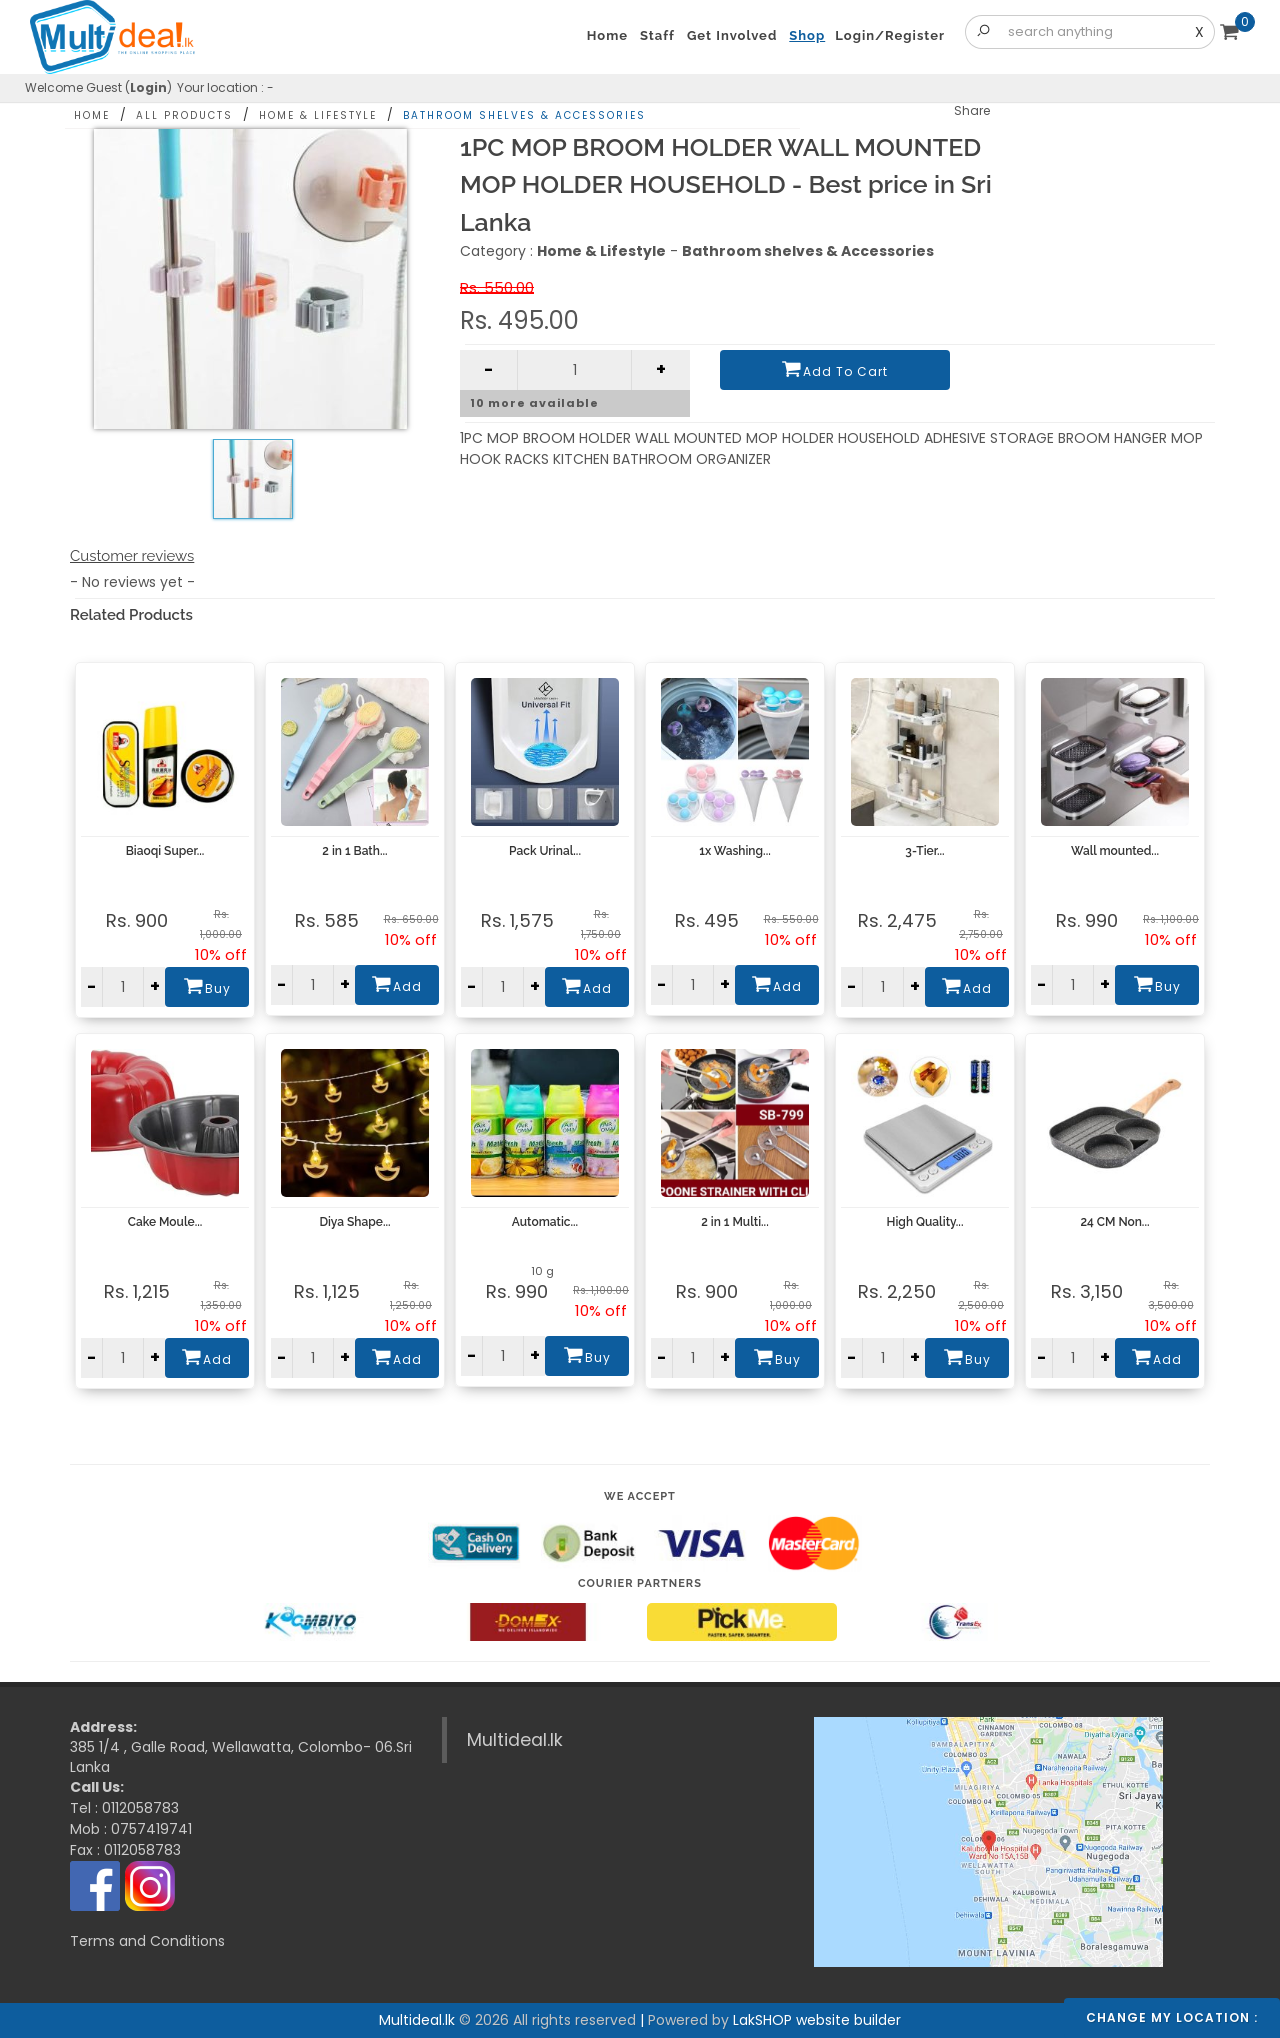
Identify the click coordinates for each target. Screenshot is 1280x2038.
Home (92, 115)
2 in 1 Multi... (735, 1222)
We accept (640, 1496)
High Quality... (925, 1222)
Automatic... (545, 1222)
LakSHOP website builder (817, 2020)
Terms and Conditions (147, 1941)
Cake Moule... (165, 1222)
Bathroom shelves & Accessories (524, 115)
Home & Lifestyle (318, 115)
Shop (807, 35)
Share (972, 110)
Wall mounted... (1115, 851)
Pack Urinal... (545, 851)
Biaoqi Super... (165, 851)
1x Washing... (735, 851)
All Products (184, 115)
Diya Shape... (354, 1222)
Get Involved (732, 35)
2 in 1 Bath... (354, 851)
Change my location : (1172, 2017)
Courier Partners (640, 1583)
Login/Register (890, 35)
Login (148, 87)
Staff (657, 35)
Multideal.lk (515, 1740)
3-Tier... (924, 851)
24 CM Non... (1114, 1222)
